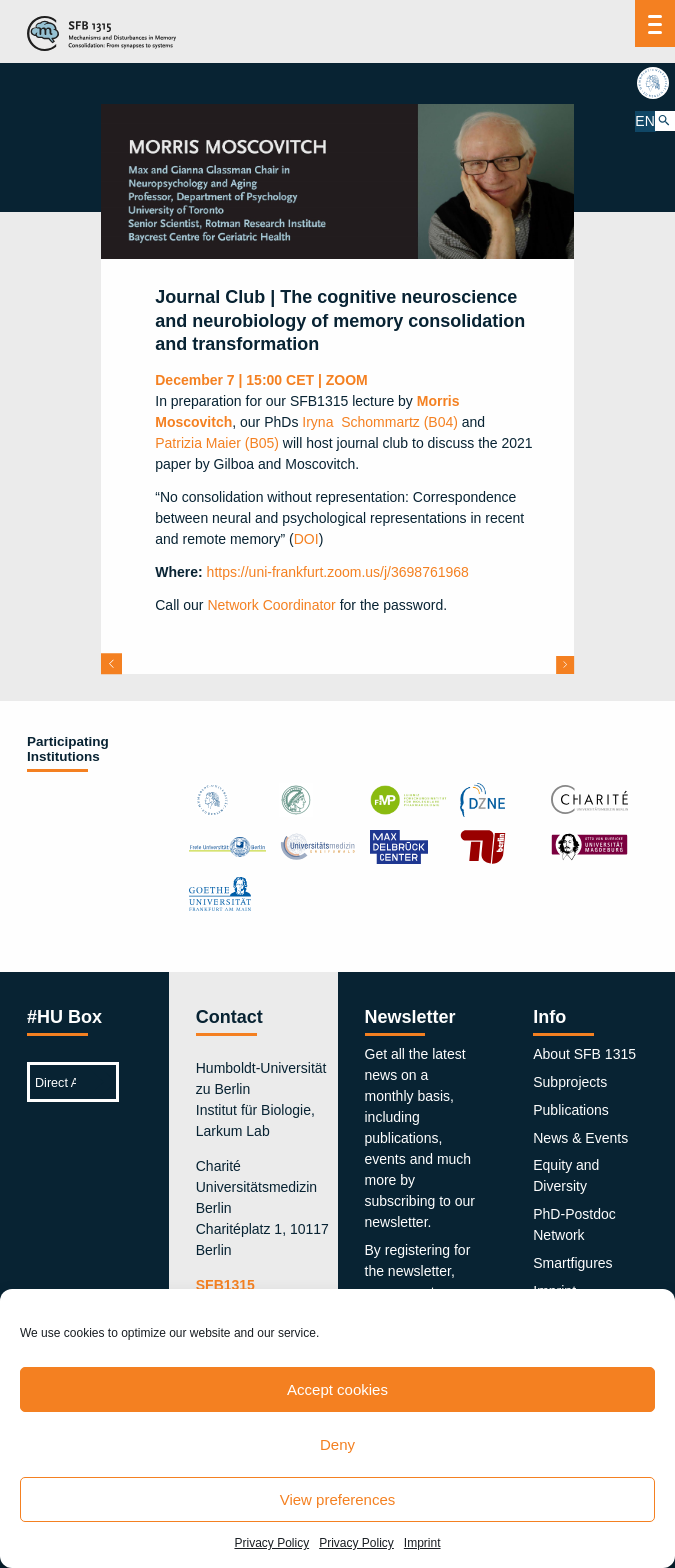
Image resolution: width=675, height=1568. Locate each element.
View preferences (338, 1499)
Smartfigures (572, 1263)
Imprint (422, 1543)
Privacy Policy (271, 1543)
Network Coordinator (271, 605)
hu (655, 83)
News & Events (580, 1138)
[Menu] (655, 23)
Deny (337, 1444)
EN (644, 120)
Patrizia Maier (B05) (217, 443)
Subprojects (570, 1082)
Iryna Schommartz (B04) (380, 422)
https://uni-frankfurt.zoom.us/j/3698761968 (338, 572)
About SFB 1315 (584, 1054)
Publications (571, 1110)
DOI (306, 539)
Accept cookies (337, 1389)
